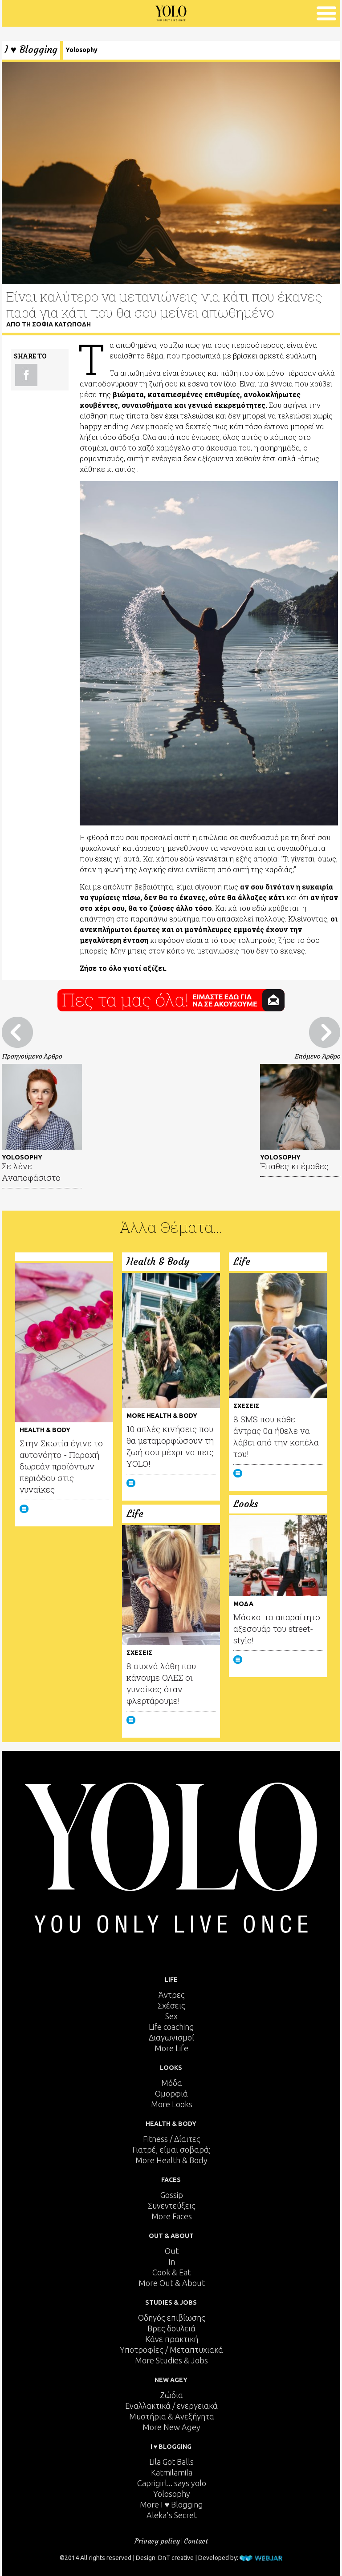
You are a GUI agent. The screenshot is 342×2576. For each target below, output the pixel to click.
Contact (196, 2541)
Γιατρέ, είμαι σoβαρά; (171, 2149)
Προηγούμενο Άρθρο (32, 1056)
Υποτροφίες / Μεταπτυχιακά (171, 2350)
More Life (171, 2048)
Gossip (171, 2195)
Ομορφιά (171, 2093)
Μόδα (171, 2083)
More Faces (171, 2216)
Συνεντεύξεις (171, 2205)
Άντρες (172, 1995)
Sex (171, 2016)
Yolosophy (81, 49)
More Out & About (171, 2283)
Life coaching (171, 2027)
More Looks (171, 2104)
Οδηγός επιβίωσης (171, 2317)
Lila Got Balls (171, 2462)
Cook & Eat (171, 2272)
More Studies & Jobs (171, 2360)
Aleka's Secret (172, 2515)
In (171, 2261)
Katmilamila (171, 2472)
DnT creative (176, 2557)
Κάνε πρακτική (171, 2339)
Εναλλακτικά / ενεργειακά (171, 2406)
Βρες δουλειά (171, 2328)
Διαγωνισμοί (171, 2037)
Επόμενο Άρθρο (317, 1056)
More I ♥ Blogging (172, 2504)
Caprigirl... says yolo (171, 2483)
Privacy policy (157, 2541)
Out (172, 2251)
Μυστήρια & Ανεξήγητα (171, 2416)
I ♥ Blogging (30, 50)
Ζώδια (171, 2395)
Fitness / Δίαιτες (171, 2139)
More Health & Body (171, 2160)
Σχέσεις (171, 2005)
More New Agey (171, 2427)
